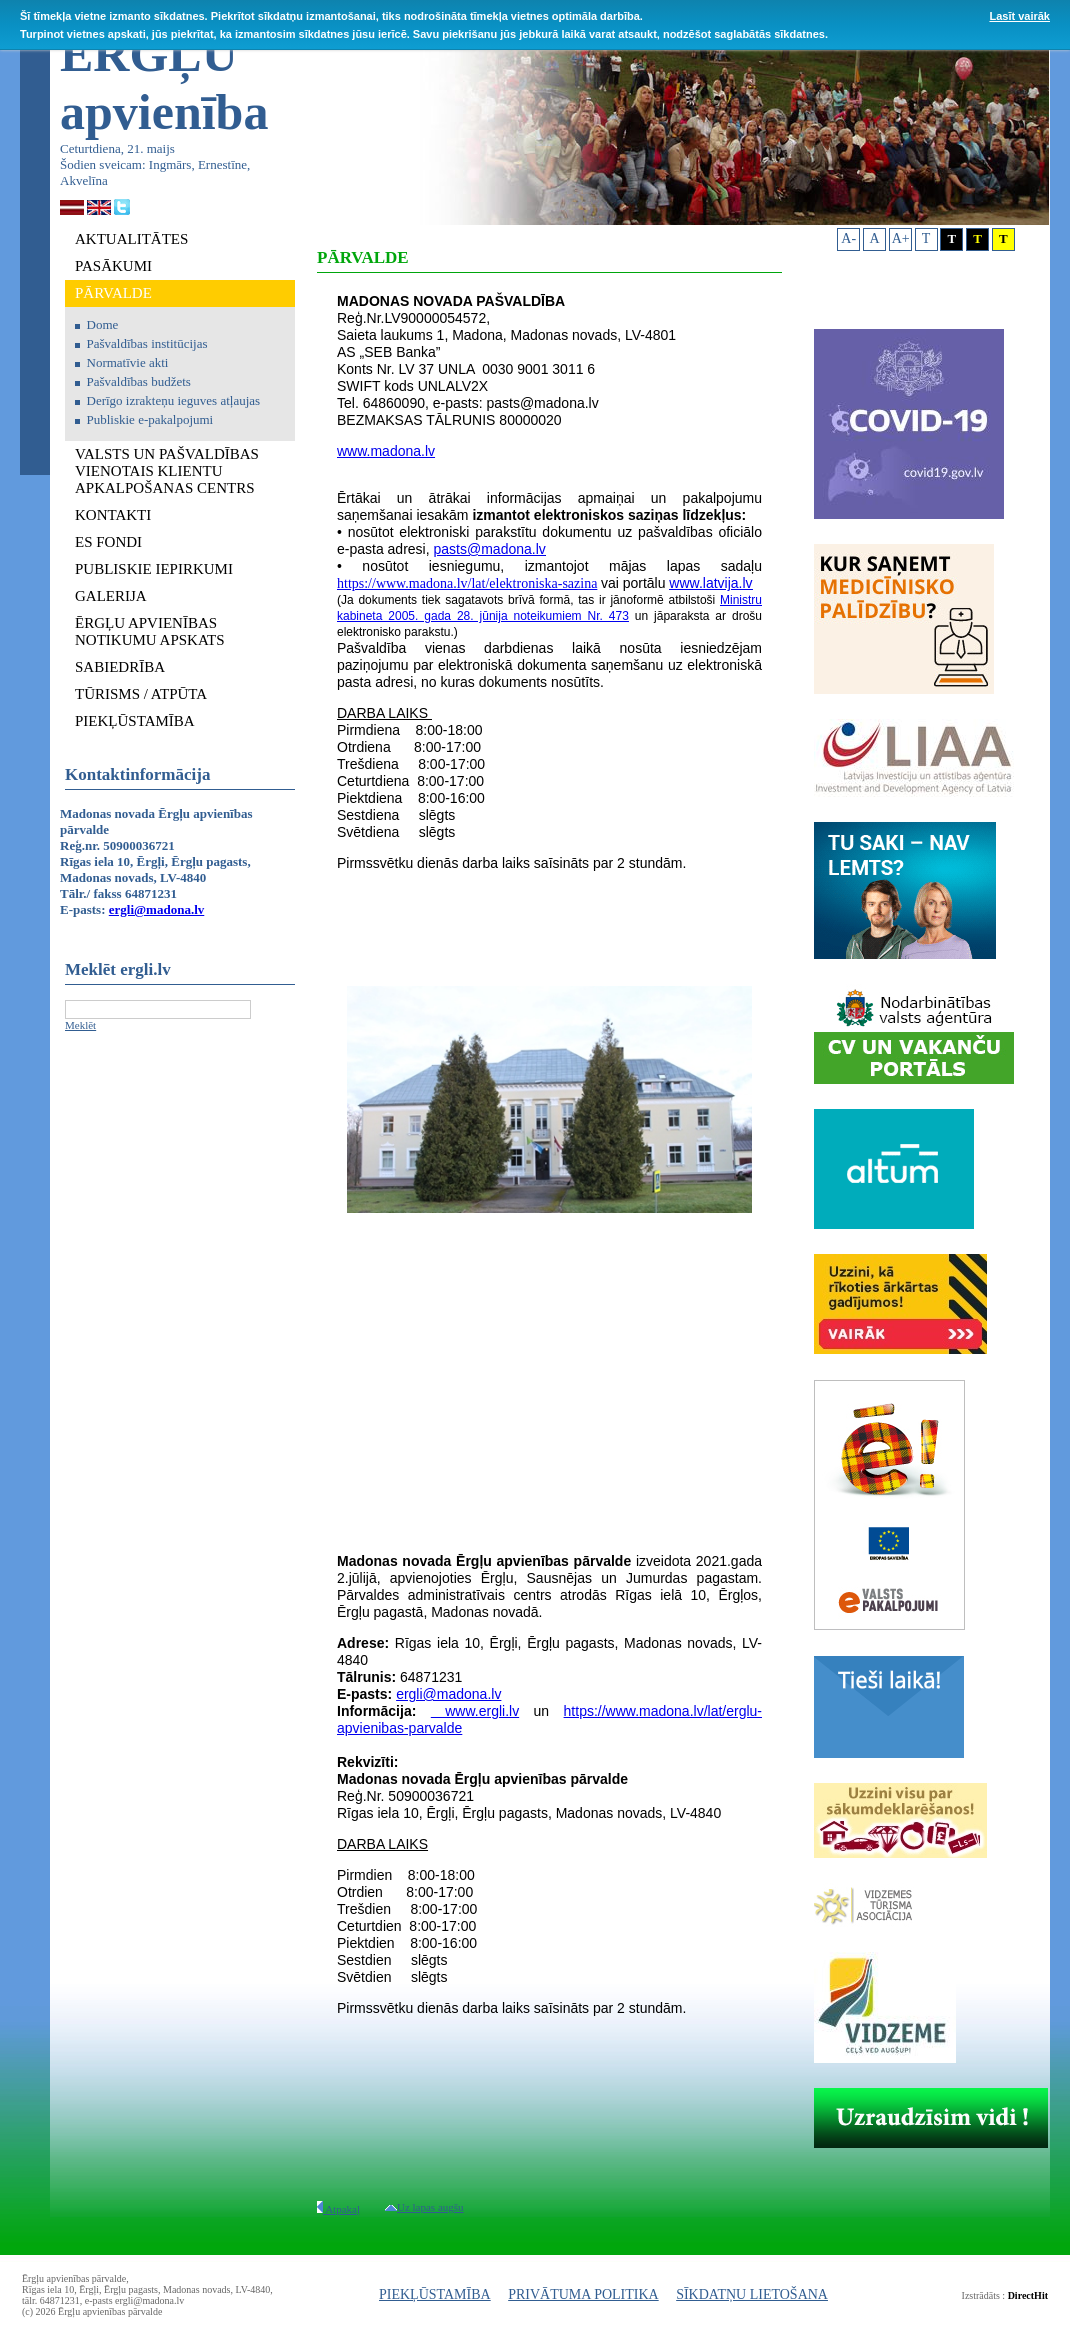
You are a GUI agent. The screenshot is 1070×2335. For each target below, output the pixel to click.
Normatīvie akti (128, 362)
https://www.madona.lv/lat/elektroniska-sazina (467, 583)
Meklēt (80, 1025)
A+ (901, 238)
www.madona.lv (386, 451)
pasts (450, 549)
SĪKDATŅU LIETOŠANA (752, 2294)
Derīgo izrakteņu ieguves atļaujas (174, 400)
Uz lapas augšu (424, 2207)
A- (848, 238)
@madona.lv (506, 549)
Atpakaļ (338, 2209)
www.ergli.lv (475, 1711)
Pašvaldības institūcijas (147, 343)
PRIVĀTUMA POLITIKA (583, 2294)
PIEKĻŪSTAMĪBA (435, 2294)
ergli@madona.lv (157, 909)
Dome (103, 324)
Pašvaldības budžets (139, 381)
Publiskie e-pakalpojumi (150, 419)
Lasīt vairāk (1019, 16)
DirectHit (1028, 2295)
